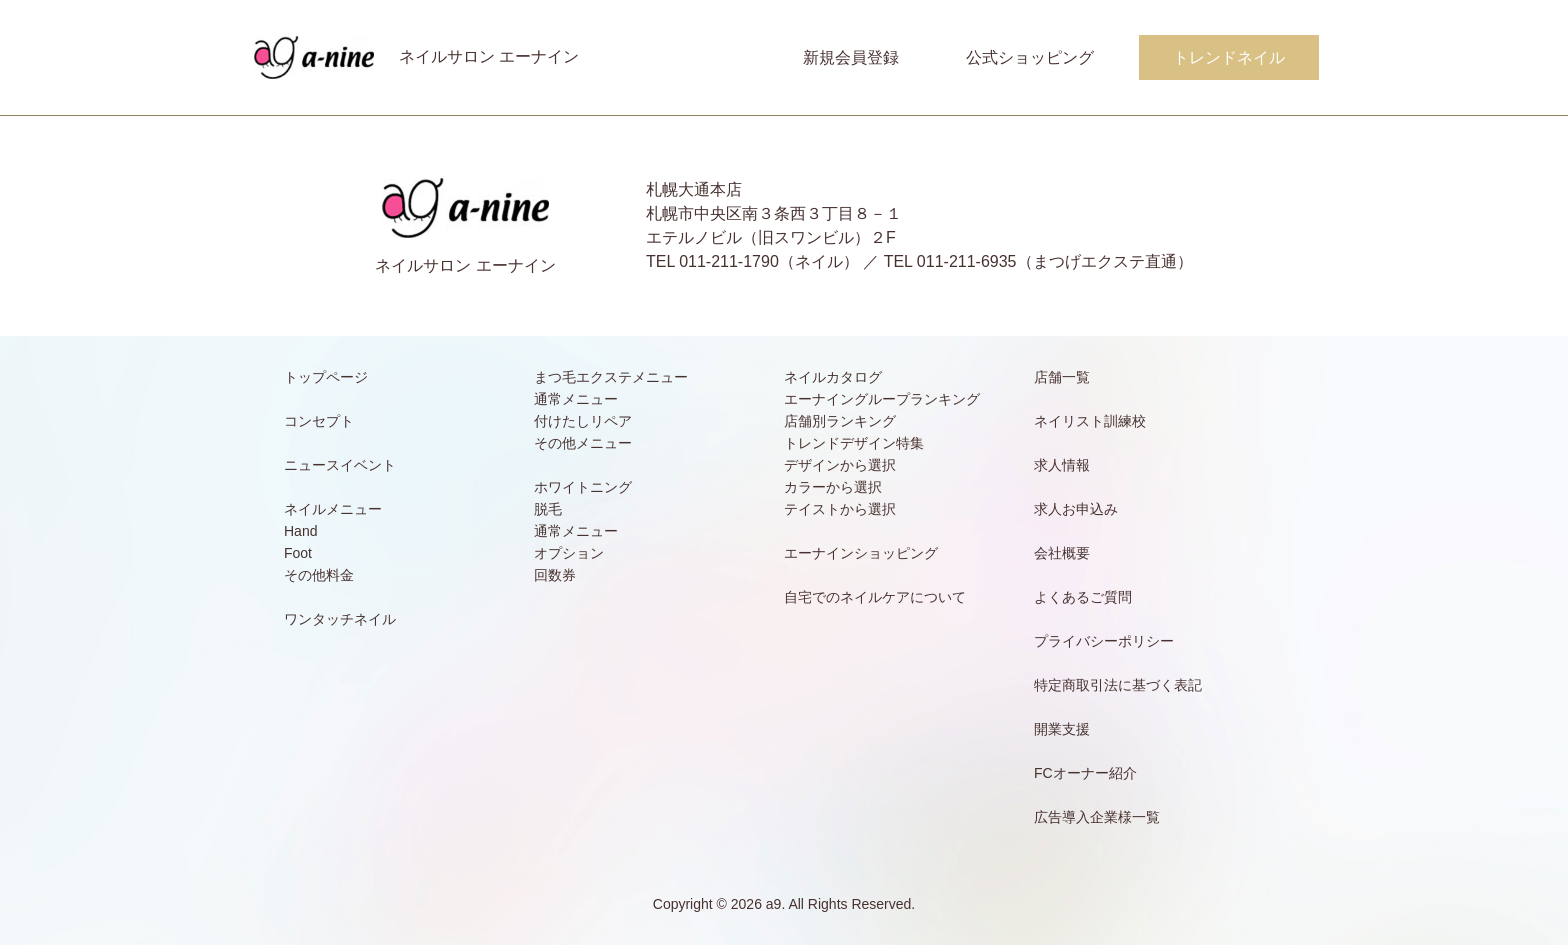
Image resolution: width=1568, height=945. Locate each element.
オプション (569, 553)
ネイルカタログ (833, 377)
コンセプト (319, 421)
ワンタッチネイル (340, 619)
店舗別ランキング (840, 421)
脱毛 (548, 509)
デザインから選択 (840, 465)
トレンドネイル (1229, 57)
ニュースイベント (340, 465)
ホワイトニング (583, 487)
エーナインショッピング (861, 553)
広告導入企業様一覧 (1097, 817)
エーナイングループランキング (882, 399)
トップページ (326, 377)
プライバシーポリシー (1104, 641)
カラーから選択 (833, 487)
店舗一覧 (1062, 377)
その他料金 (319, 575)
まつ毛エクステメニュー (611, 377)
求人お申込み (1076, 509)
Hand (300, 531)
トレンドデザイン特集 (854, 443)
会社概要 (1062, 553)
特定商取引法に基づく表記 (1118, 685)
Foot (298, 553)
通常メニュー (576, 399)
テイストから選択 (840, 509)
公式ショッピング (1030, 57)
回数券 (555, 575)
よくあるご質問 (1083, 597)
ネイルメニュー (333, 509)
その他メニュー (583, 443)
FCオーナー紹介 (1085, 773)
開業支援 (1062, 729)
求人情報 (1062, 465)
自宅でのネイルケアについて (875, 597)
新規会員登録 (851, 57)
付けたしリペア (583, 421)
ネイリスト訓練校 (1090, 421)
